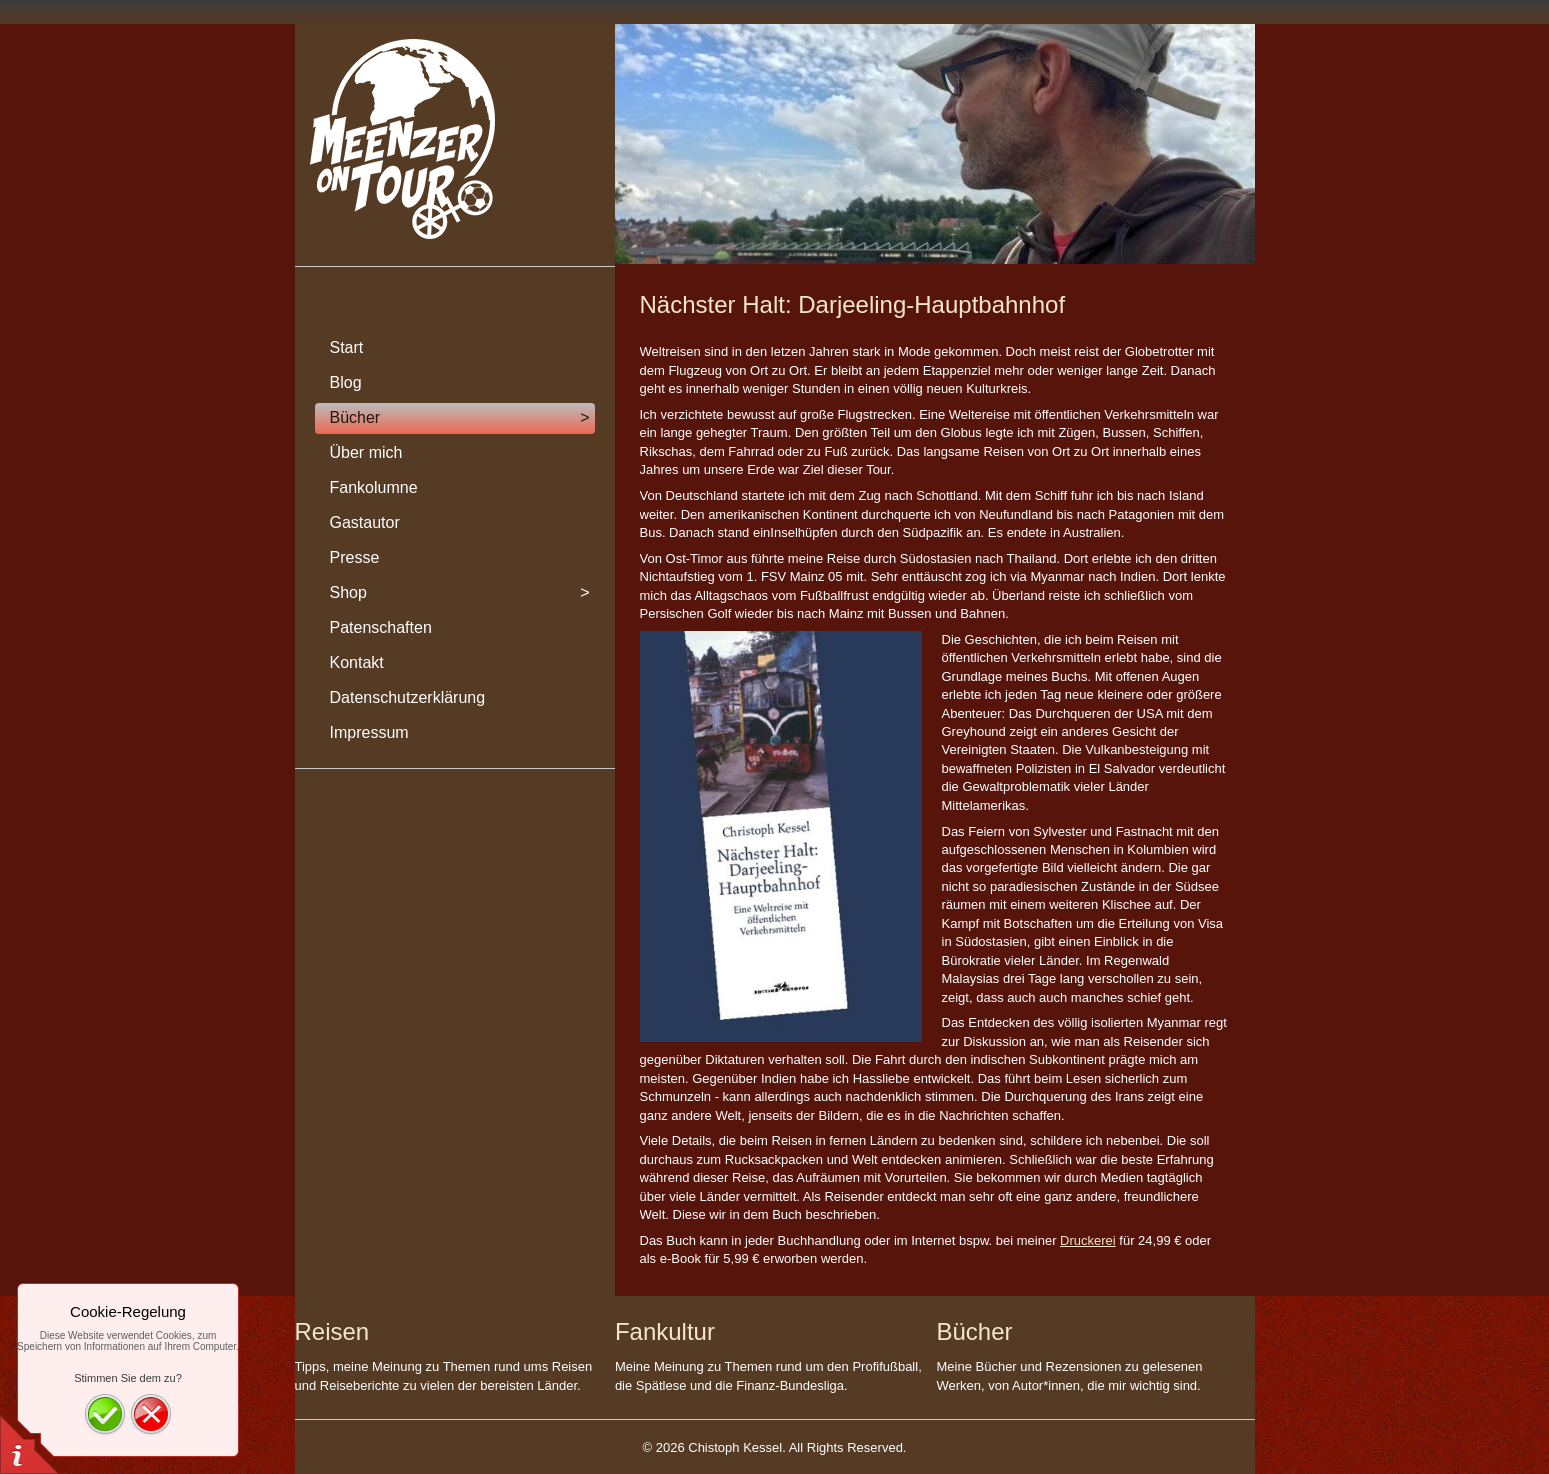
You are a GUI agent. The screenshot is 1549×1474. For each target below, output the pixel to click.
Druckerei (1088, 1240)
